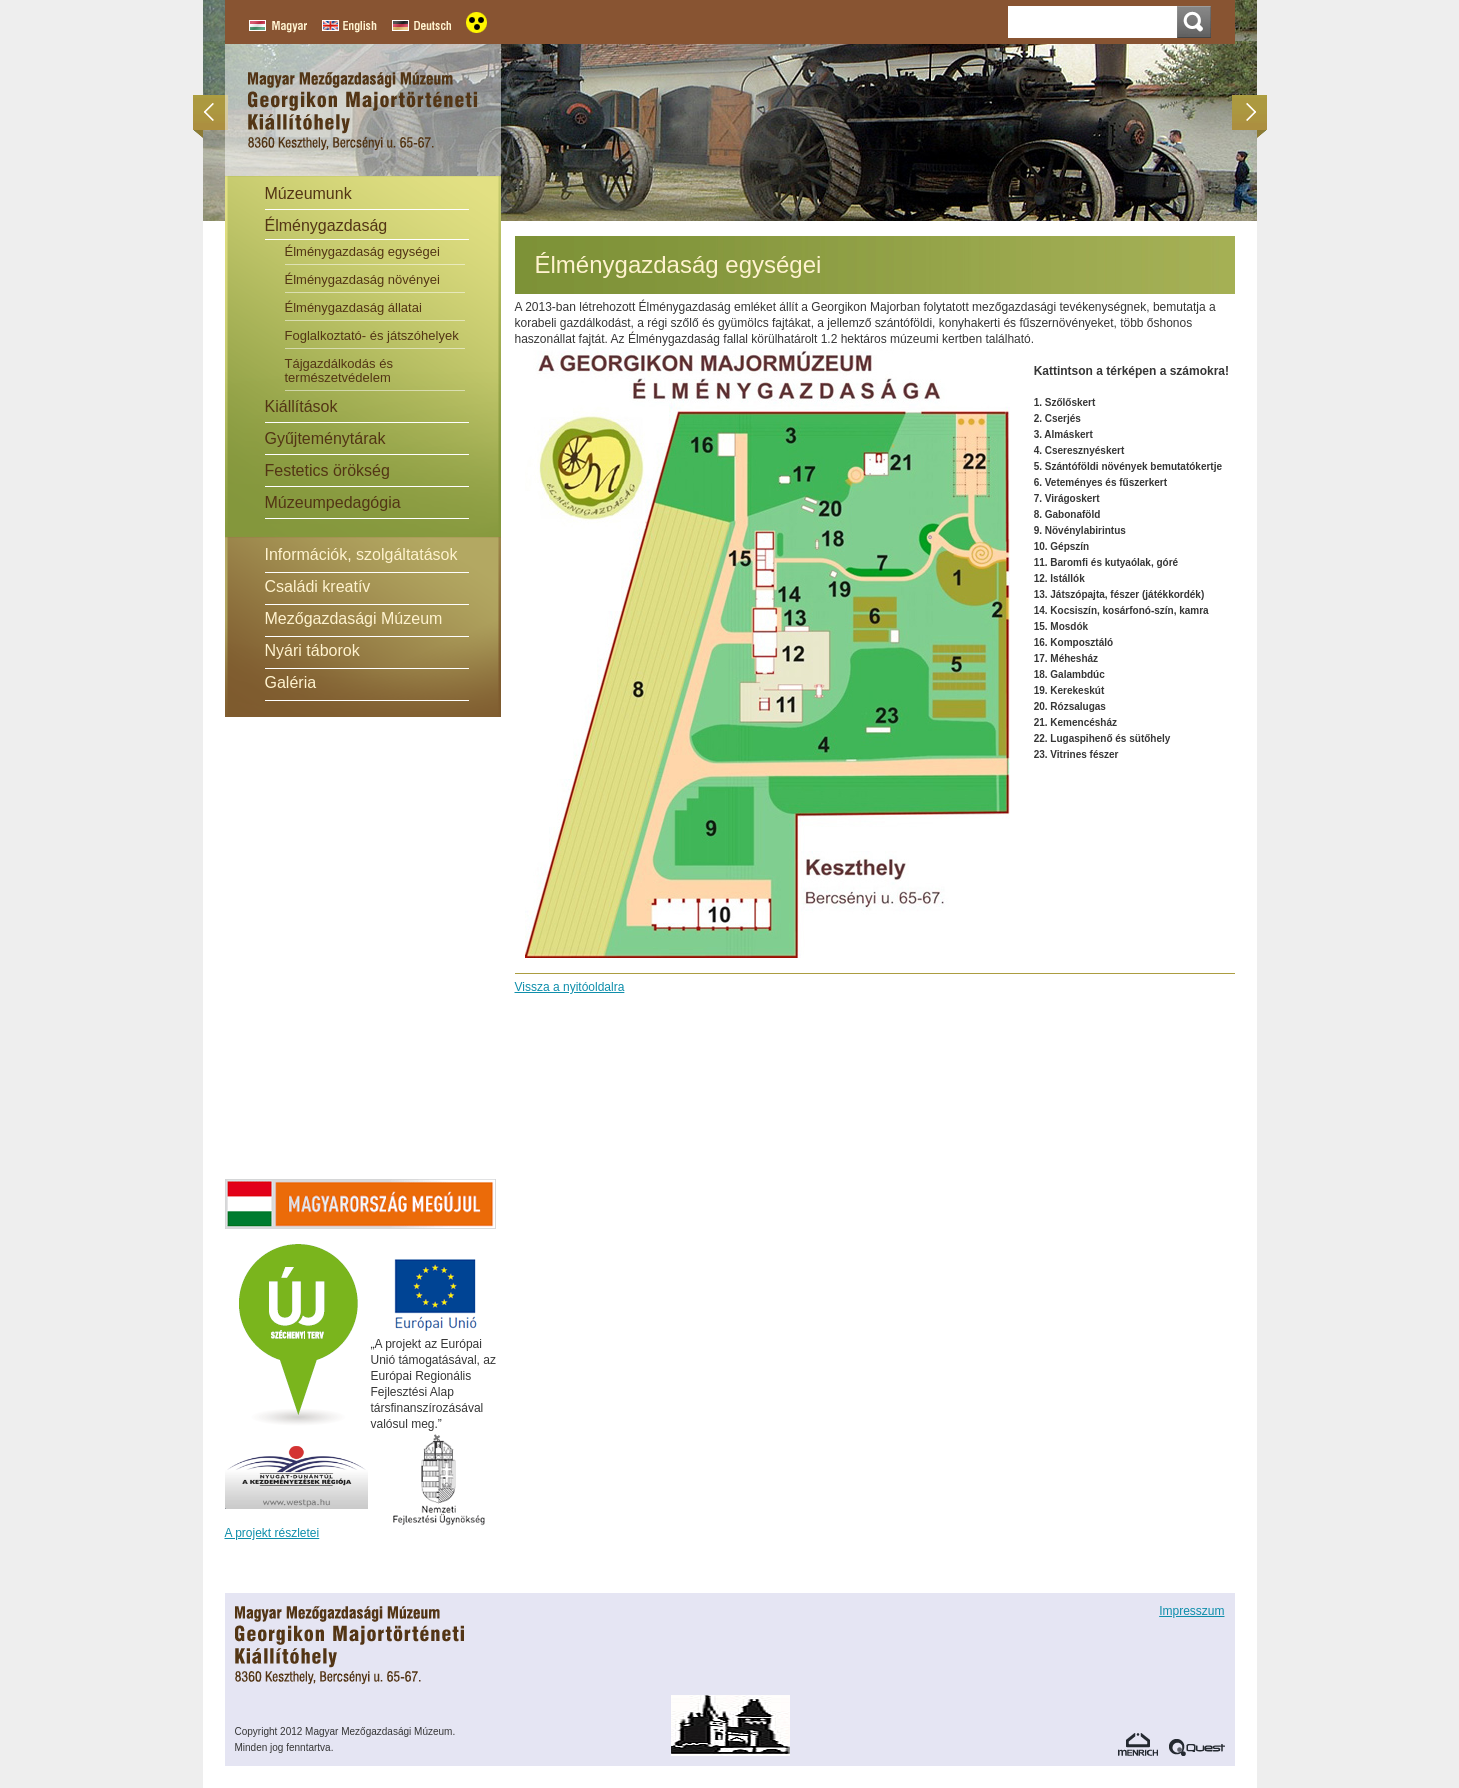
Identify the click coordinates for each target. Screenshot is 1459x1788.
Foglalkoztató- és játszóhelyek (372, 335)
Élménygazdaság (326, 225)
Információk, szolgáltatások (361, 554)
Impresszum (1191, 1611)
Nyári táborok (312, 650)
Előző (215, 112)
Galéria (291, 682)
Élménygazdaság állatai (353, 307)
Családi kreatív (318, 586)
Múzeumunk (308, 193)
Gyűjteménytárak (325, 438)
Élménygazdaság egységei (362, 251)
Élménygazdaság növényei (362, 279)
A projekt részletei (272, 1533)
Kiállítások (301, 406)
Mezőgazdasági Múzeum (354, 618)
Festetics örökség (327, 470)
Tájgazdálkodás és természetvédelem (339, 370)
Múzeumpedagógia (333, 502)
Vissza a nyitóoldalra (570, 987)
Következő (1244, 112)
